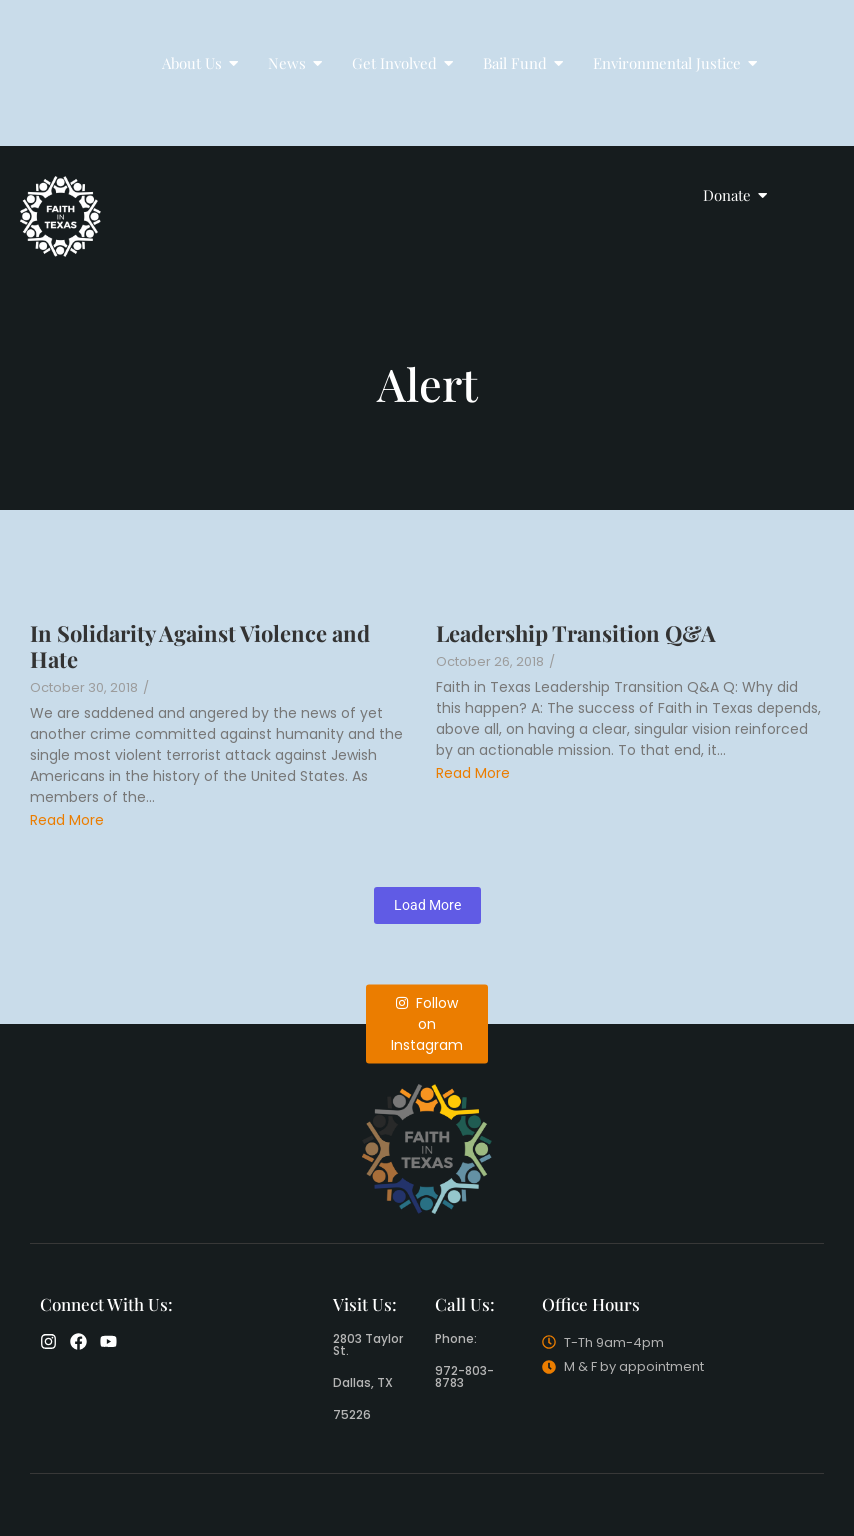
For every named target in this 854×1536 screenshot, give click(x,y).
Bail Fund (521, 63)
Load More (427, 905)
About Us (198, 63)
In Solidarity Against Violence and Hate (200, 646)
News (293, 63)
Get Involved (401, 63)
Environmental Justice (673, 63)
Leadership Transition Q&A (576, 633)
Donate (733, 195)
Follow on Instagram (427, 1023)
